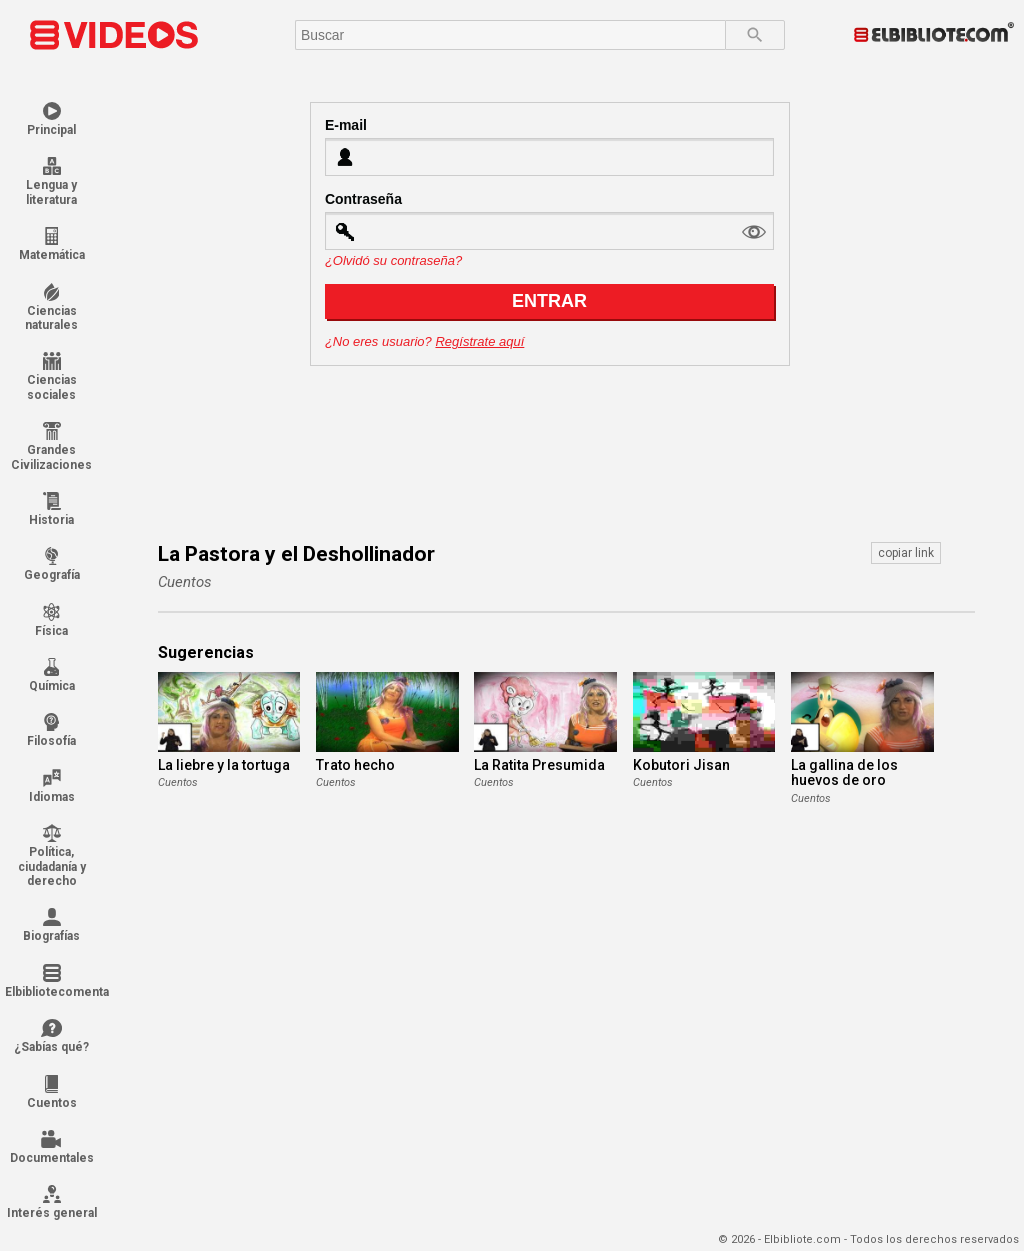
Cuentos (52, 1092)
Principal (51, 119)
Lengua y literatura (51, 181)
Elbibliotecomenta (51, 981)
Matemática (52, 244)
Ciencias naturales (51, 307)
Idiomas (52, 786)
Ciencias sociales (52, 376)
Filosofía (51, 730)
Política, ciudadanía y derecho (52, 856)
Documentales (52, 1147)
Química (52, 675)
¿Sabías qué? (51, 1036)
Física (51, 620)
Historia (51, 509)
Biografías (51, 925)
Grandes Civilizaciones (51, 446)
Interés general (52, 1202)
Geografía (52, 564)
